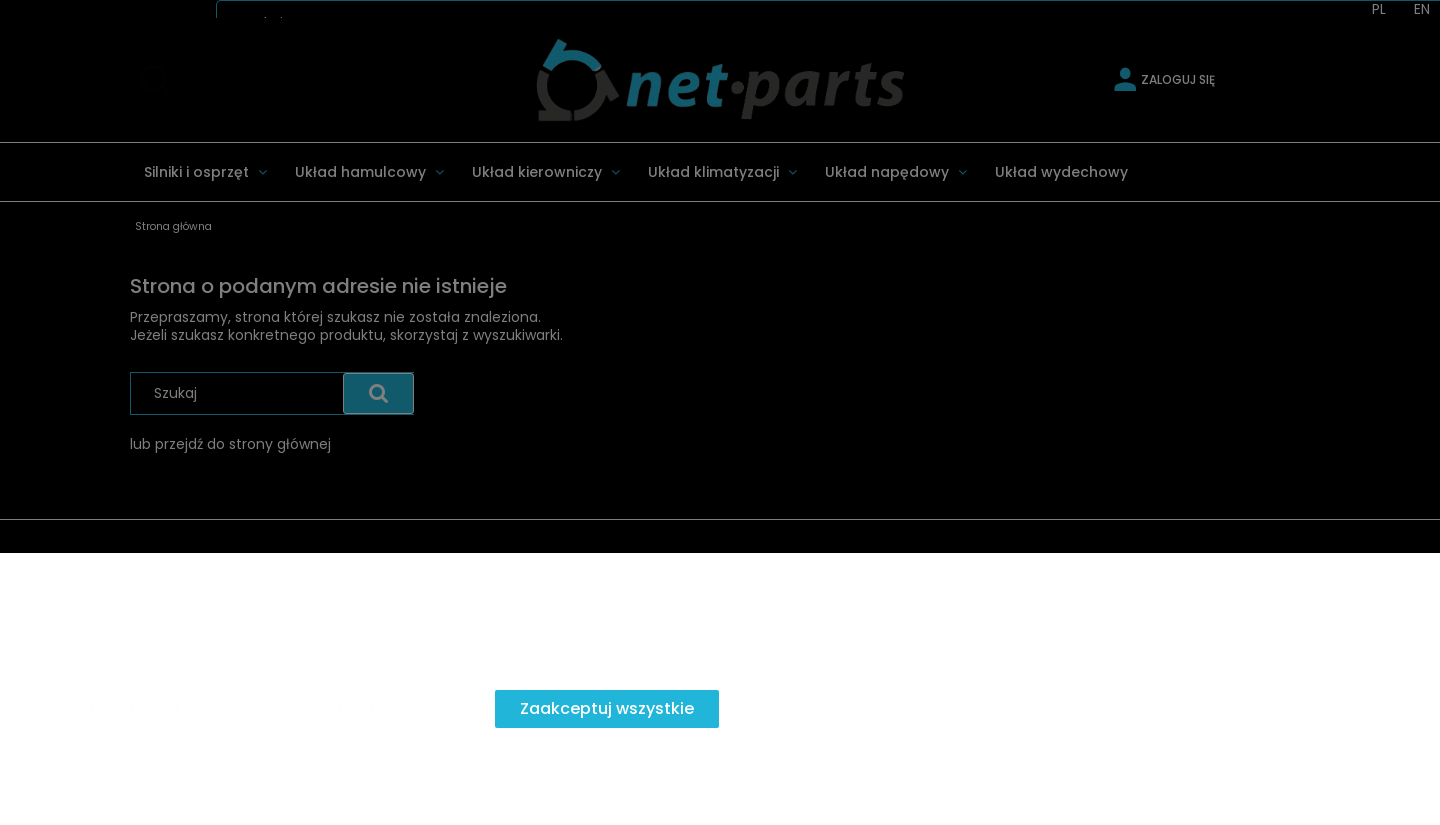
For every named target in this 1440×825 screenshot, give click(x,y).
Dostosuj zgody (401, 708)
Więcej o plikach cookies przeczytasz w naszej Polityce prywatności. (267, 664)
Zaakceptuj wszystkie (607, 708)
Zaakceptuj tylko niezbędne (170, 708)
